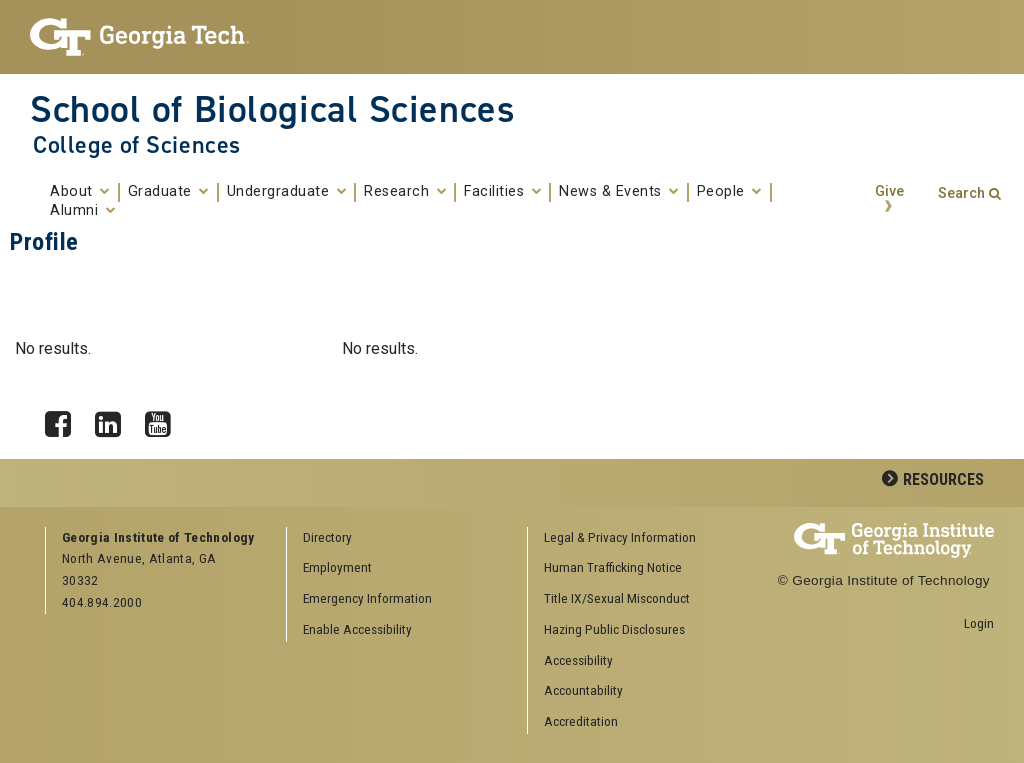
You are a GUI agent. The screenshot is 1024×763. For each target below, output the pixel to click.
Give (889, 191)
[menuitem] (641, 538)
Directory (327, 537)
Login (979, 623)
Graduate (168, 192)
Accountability (583, 690)
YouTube (165, 419)
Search (961, 193)
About (80, 192)
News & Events (619, 192)
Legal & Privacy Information (620, 537)
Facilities (502, 192)
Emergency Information (367, 598)
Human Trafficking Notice (613, 567)
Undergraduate (287, 192)
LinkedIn (115, 419)
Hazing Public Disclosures (614, 629)
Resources (943, 479)
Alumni (82, 211)
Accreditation (581, 721)
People (729, 192)
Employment (337, 567)
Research (405, 192)
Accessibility (578, 660)
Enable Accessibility (357, 629)
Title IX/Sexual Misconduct (617, 598)
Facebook (65, 419)
